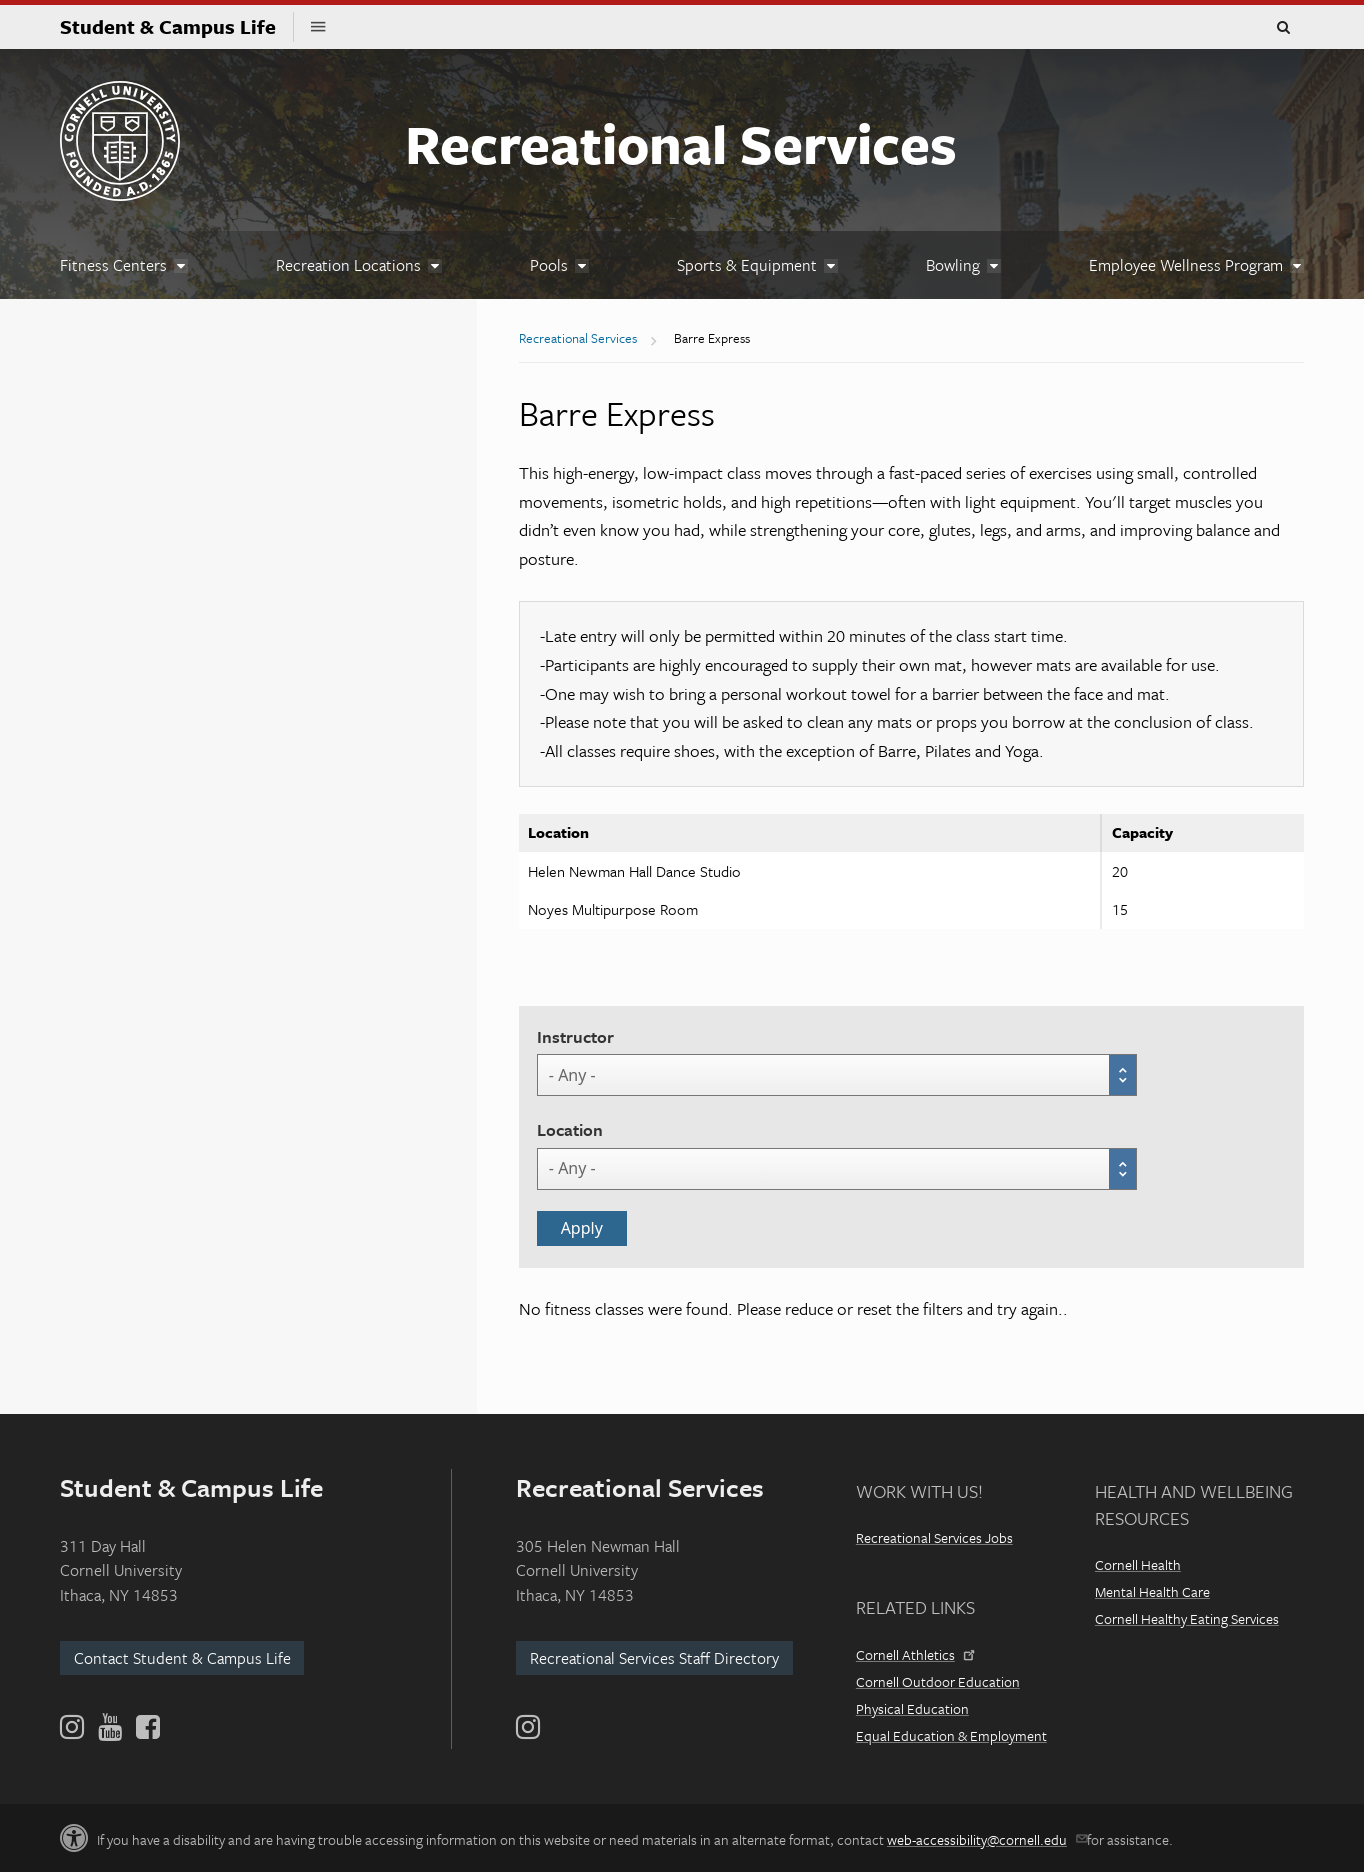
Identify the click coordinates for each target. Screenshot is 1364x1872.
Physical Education (912, 1708)
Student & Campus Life (177, 26)
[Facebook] (146, 1727)
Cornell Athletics (914, 1654)
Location (570, 1129)
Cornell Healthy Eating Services (1187, 1618)
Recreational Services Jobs (934, 1537)
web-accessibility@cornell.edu (985, 1839)
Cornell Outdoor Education (938, 1681)
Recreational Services (681, 143)
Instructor (575, 1036)
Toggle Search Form (1283, 28)
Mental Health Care (1152, 1591)
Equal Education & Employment (951, 1735)
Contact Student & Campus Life (182, 1658)
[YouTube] (110, 1727)
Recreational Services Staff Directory (654, 1658)
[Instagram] (528, 1727)
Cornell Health (1138, 1564)
